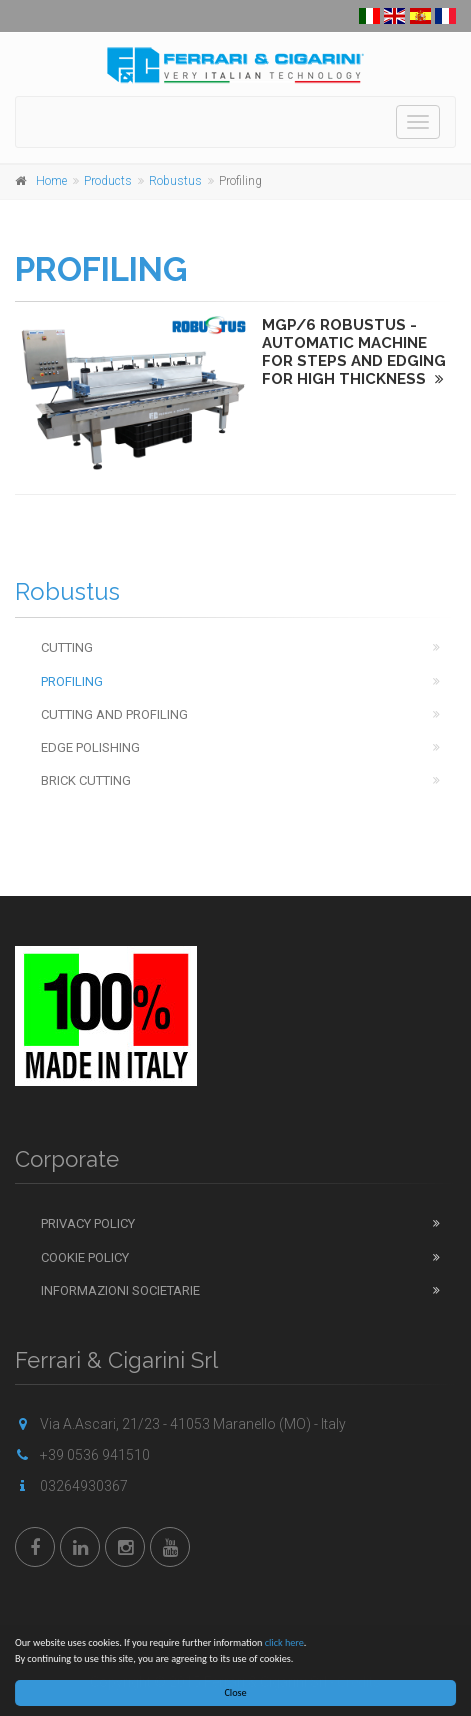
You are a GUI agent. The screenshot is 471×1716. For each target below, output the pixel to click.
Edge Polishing (90, 747)
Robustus (175, 181)
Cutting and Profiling (114, 714)
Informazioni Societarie (120, 1290)
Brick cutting (86, 780)
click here (284, 1642)
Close (236, 1692)
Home (51, 181)
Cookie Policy (85, 1257)
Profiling (72, 681)
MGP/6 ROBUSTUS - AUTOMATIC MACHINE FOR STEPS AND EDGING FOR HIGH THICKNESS (354, 352)
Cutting (67, 647)
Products (108, 181)
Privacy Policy (88, 1223)
